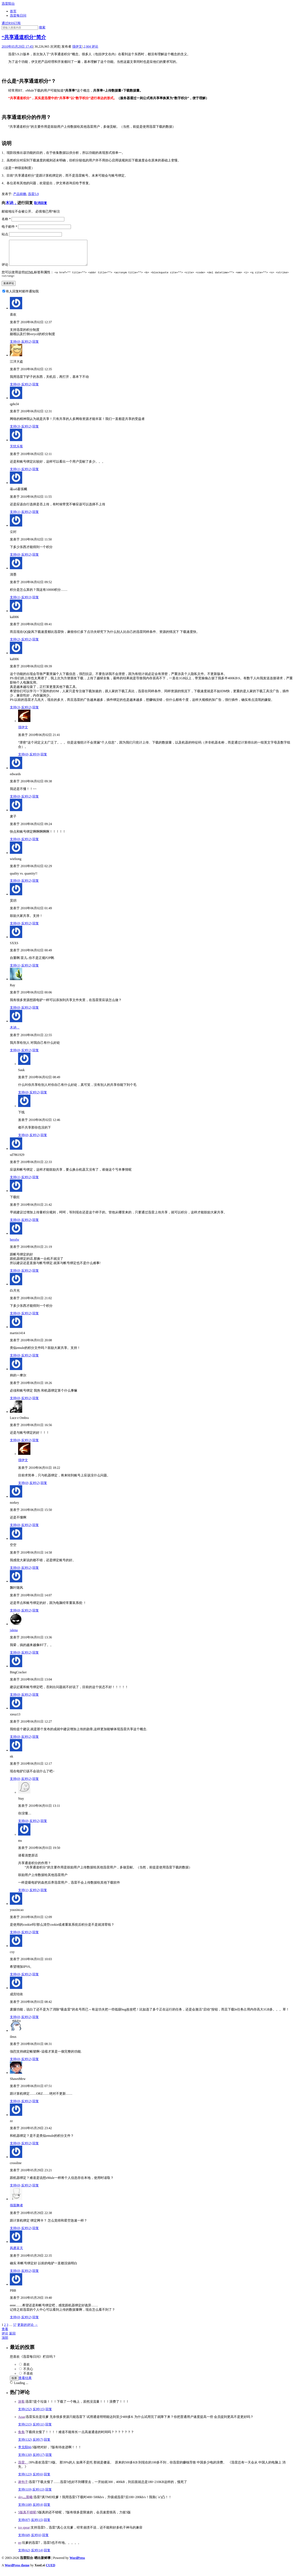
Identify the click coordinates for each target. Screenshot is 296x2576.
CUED (50, 2571)
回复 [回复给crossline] (35, 2191)
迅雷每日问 (18, 15)
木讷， (11, 203)
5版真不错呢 (27, 2518)
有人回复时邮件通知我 (22, 297)
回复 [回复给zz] (35, 2149)
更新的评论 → (27, 2330)
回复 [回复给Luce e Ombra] (35, 1445)
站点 (5, 234)
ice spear (24, 2533)
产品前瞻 (19, 194)
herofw (14, 1245)
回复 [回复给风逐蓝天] (35, 2276)
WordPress (77, 2563)
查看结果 (25, 2383)
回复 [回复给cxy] (35, 1980)
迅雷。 (23, 2468)
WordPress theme (17, 2571)
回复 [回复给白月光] (35, 1319)
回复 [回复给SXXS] (35, 971)
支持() (15, 347)
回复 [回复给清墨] (35, 603)
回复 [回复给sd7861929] (35, 1182)
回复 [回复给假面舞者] (35, 2233)
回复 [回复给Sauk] (43, 1098)
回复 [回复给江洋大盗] (35, 390)
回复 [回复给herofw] (35, 1276)
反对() (26, 347)
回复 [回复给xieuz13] (35, 1742)
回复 (48, 2414)
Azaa (21, 2422)
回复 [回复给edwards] (35, 802)
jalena (14, 1635)
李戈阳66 (24, 2452)
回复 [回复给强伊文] (43, 760)
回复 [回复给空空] (35, 1573)
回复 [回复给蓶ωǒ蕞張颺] (35, 517)
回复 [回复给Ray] (35, 1013)
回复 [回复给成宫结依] (35, 2022)
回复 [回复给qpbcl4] (35, 432)
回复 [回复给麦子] (35, 844)
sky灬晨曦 (25, 2502)
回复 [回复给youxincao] (35, 1937)
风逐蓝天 (16, 2253)
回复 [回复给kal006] (35, 645)
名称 (6, 219)
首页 (13, 11)
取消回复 (40, 203)
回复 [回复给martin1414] (35, 1361)
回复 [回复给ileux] (35, 2064)
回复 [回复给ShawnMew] (35, 2106)
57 (14, 2330)
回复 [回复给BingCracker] (35, 1700)
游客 (21, 2407)
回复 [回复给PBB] (35, 2322)
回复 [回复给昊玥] (35, 929)
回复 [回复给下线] (43, 1140)
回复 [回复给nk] (35, 1784)
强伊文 (77, 46)
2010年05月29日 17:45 (17, 46)
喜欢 (26, 2370)
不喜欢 (28, 2379)
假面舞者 (16, 2211)
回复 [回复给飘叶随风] (35, 1616)
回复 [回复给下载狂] (35, 1225)
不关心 (28, 2374)
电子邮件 (9, 226)
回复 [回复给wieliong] (35, 886)
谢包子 (23, 2487)
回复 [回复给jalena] (35, 1658)
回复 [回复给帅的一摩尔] (35, 1403)
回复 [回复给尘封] (35, 560)
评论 (90, 46)
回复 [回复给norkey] (35, 1530)
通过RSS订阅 (11, 23)
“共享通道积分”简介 (24, 37)
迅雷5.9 (33, 194)
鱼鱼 (21, 2437)
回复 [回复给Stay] (43, 1826)
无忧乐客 (16, 452)
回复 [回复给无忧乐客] (35, 474)
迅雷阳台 (8, 3)
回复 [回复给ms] (43, 1895)
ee (19, 2548)
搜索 (42, 27)
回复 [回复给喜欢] (35, 347)
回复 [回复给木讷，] (35, 1056)
